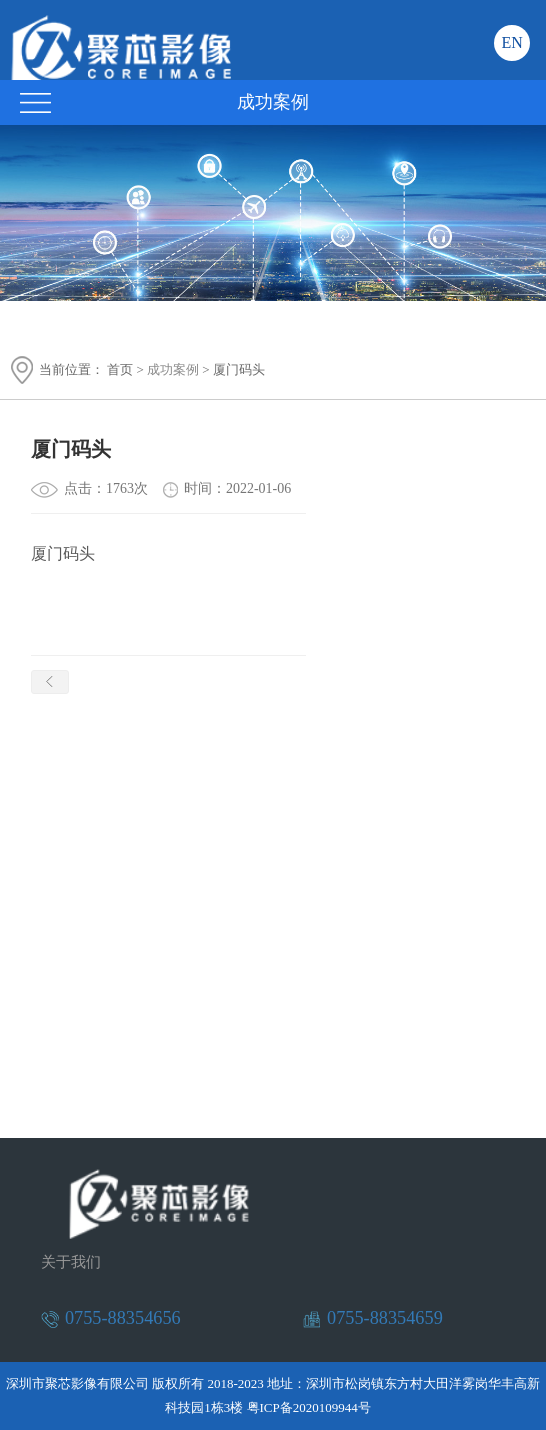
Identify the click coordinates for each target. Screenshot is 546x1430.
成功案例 (173, 369)
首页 (120, 369)
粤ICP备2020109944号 (309, 1407)
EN (511, 42)
